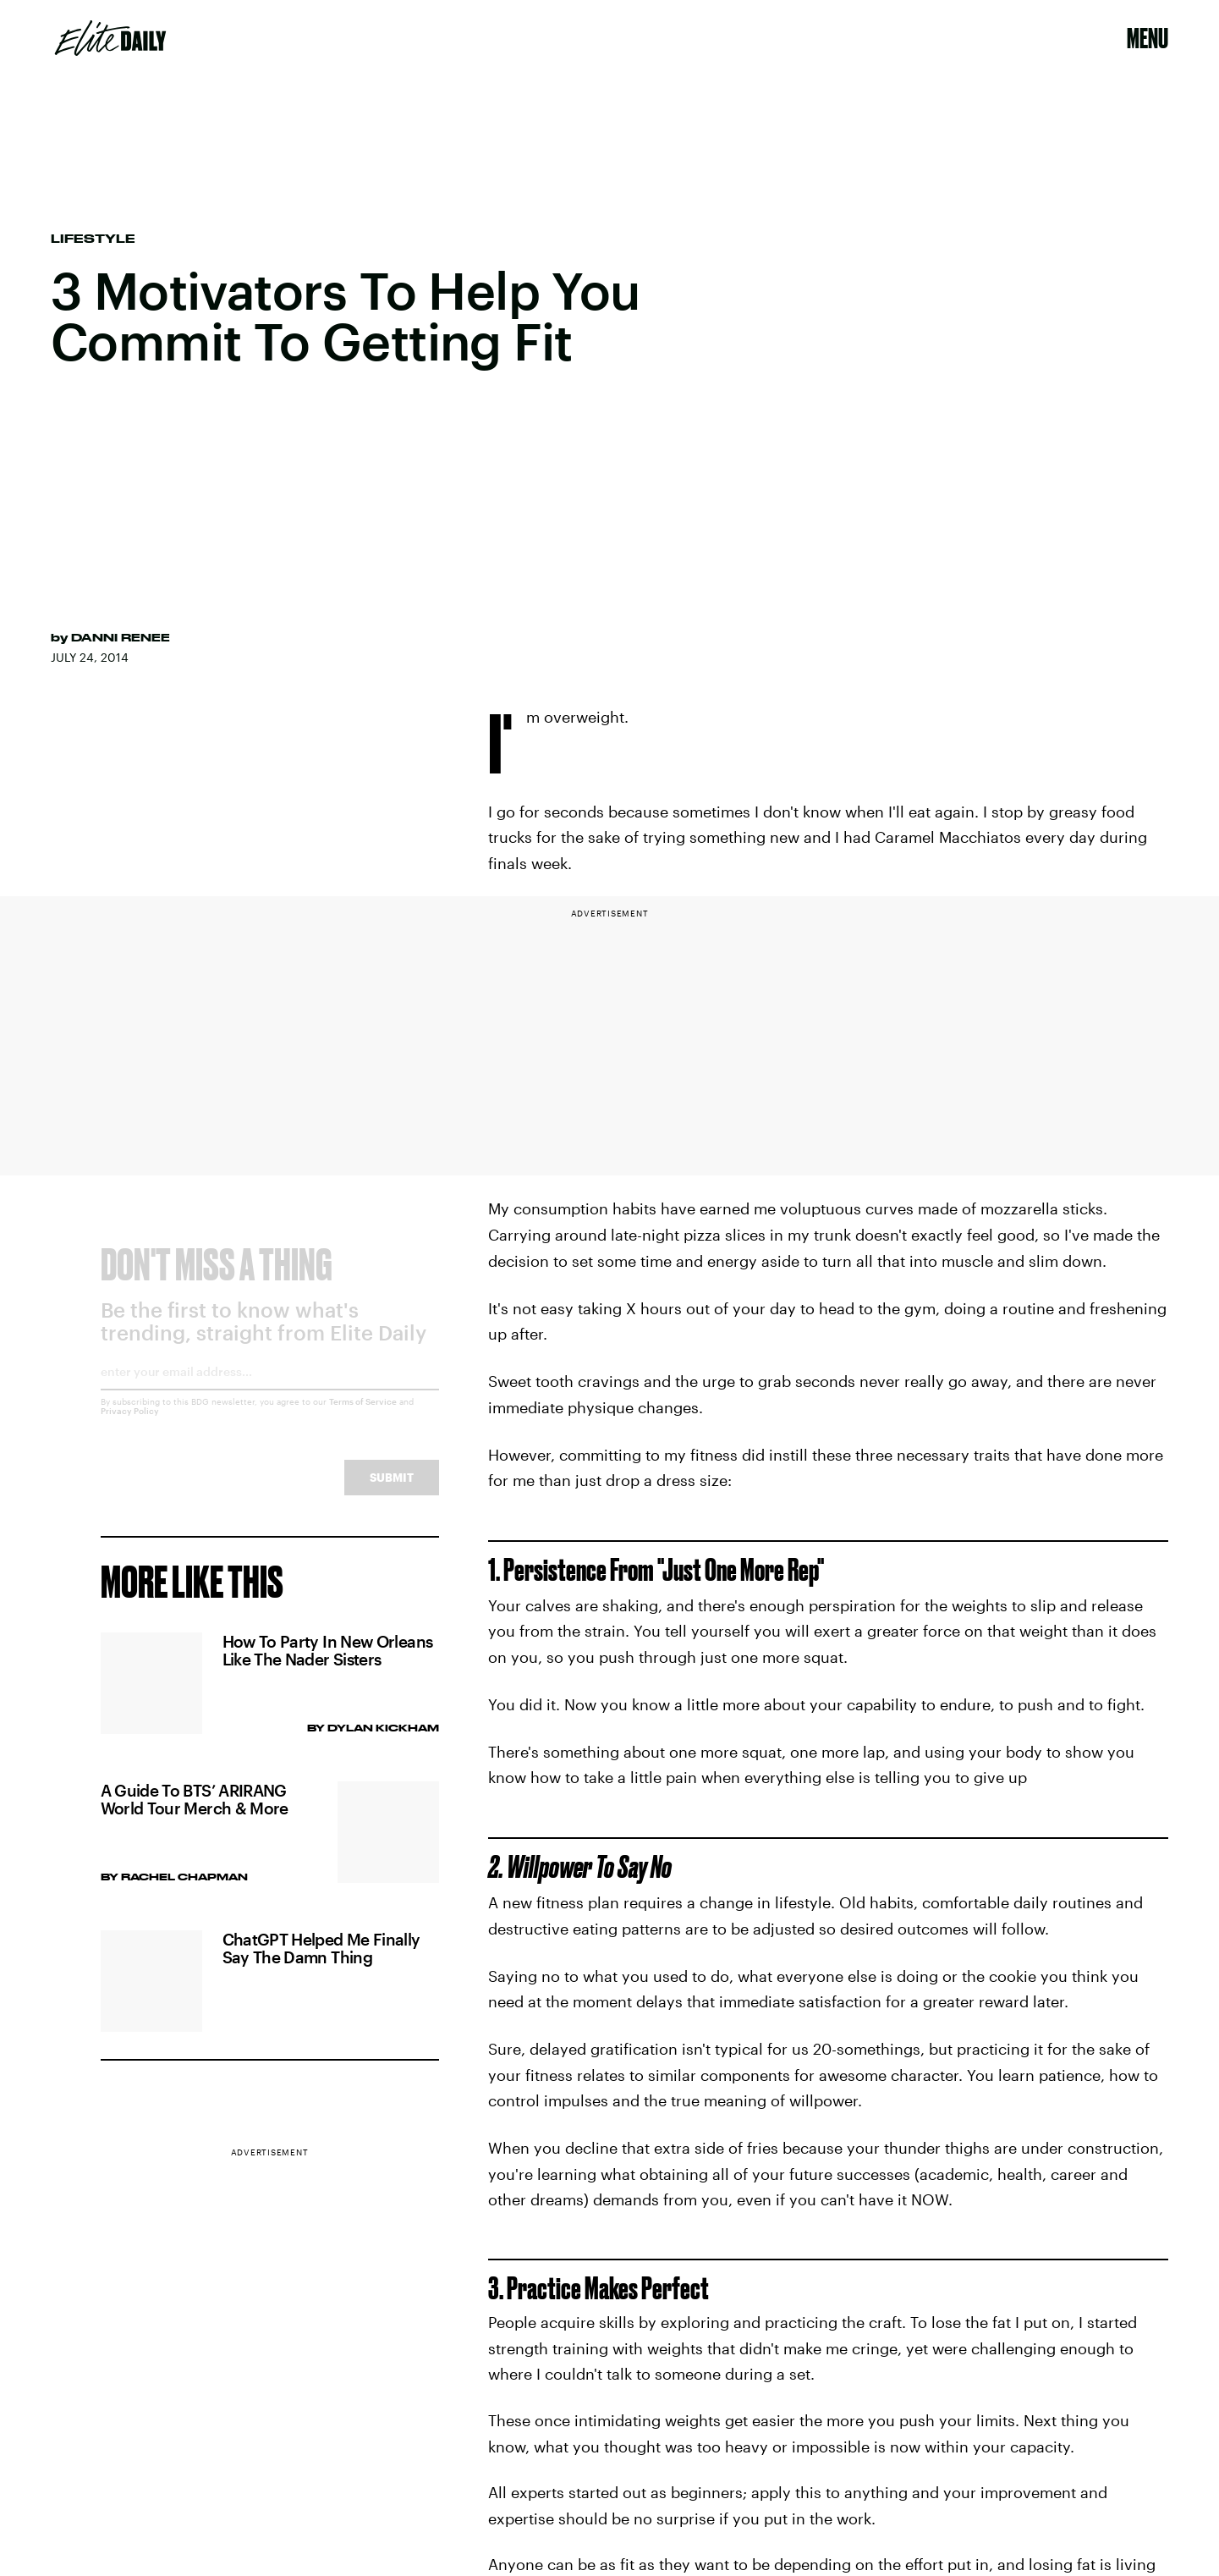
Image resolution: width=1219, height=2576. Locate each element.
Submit (392, 1490)
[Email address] (270, 1391)
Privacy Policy (130, 1424)
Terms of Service (363, 1415)
